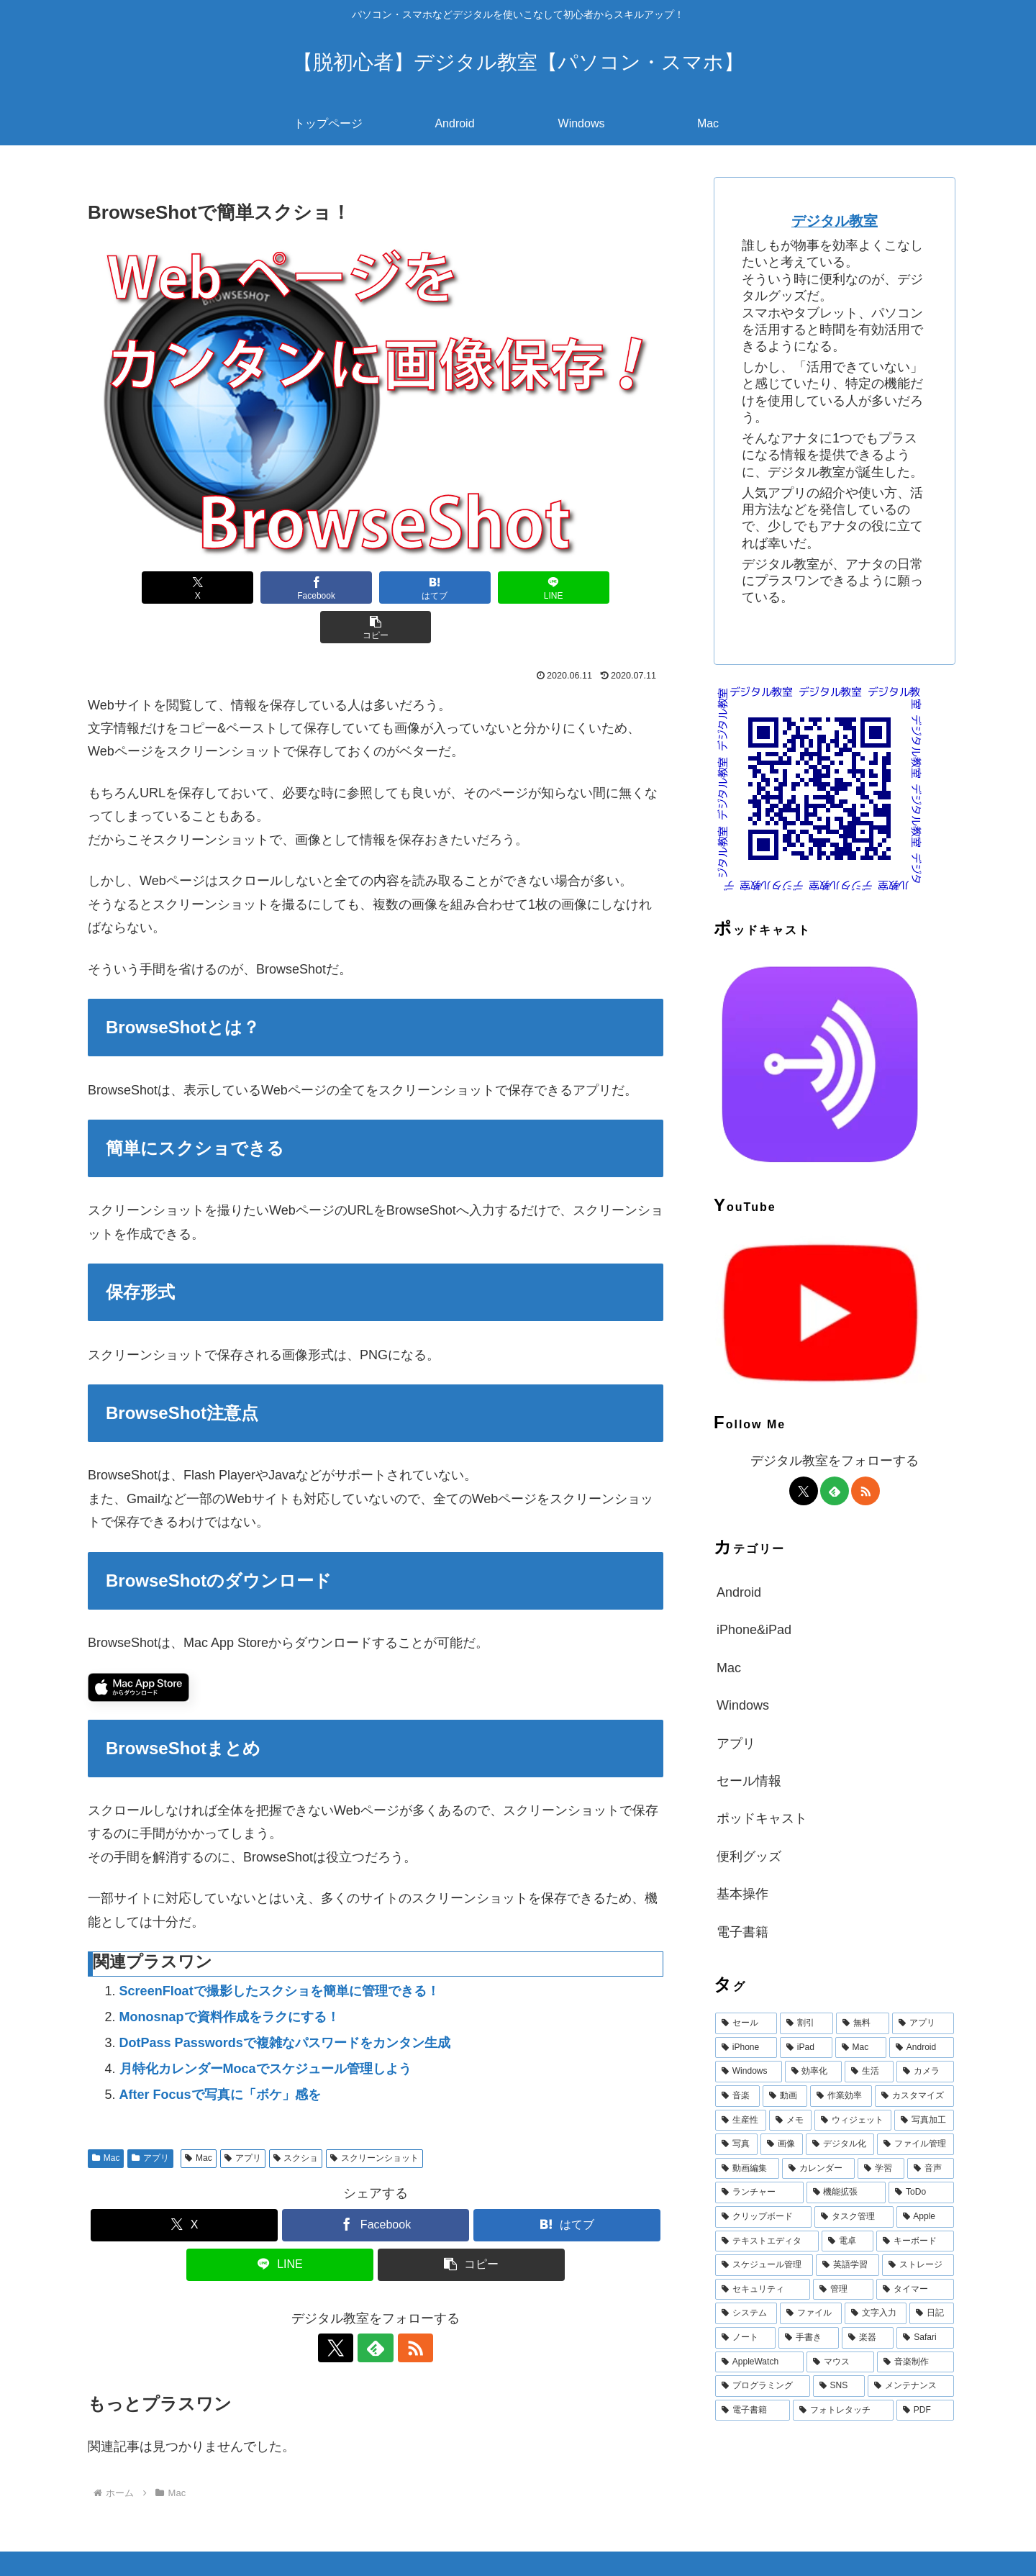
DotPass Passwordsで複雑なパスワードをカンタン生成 (284, 2003)
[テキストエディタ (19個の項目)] (767, 2241)
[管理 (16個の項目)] (843, 2289)
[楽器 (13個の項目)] (868, 2338)
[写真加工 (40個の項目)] (924, 2120)
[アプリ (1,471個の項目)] (923, 2023)
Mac (105, 2118)
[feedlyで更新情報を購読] (375, 2308)
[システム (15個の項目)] (746, 2313)
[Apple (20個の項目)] (925, 2217)
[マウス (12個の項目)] (840, 2362)
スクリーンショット (374, 2118)
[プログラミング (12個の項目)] (762, 2386)
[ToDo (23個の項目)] (921, 2192)
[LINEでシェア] (492, 587)
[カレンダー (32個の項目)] (818, 2169)
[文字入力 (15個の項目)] (875, 2313)
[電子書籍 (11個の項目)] (752, 2410)
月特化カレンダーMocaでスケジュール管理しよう (265, 2029)
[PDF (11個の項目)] (925, 2410)
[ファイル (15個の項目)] (811, 2313)
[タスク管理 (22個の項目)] (854, 2217)
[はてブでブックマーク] (375, 587)
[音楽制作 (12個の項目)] (915, 2362)
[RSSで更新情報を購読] (408, 2308)
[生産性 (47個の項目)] (740, 2120)
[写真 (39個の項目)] (736, 2144)
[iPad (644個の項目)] (806, 2048)
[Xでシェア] (142, 587)
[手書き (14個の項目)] (808, 2338)
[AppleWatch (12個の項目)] (759, 2362)
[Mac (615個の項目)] (860, 2048)
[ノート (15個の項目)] (745, 2338)
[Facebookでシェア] (259, 587)
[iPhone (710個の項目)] (746, 2048)
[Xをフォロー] (342, 2308)
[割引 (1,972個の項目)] (806, 2023)
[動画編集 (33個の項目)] (747, 2169)
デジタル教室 (834, 221)
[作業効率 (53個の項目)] (841, 2096)
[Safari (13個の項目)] (925, 2338)
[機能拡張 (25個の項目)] (846, 2192)
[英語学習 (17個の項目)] (847, 2265)
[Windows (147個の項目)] (748, 2071)
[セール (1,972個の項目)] (746, 2023)
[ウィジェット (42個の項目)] (852, 2120)
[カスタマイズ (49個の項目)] (914, 2096)
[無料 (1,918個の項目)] (862, 2023)
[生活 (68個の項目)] (869, 2071)
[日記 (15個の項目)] (931, 2313)
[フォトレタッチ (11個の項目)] (843, 2410)
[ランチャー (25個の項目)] (759, 2192)
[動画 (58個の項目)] (785, 2096)
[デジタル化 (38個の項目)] (840, 2144)
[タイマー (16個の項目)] (915, 2289)
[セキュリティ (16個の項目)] (762, 2289)
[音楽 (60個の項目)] (737, 2096)
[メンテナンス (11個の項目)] (911, 2386)
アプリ (150, 2118)
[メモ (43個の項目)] (790, 2120)
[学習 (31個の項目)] (881, 2169)
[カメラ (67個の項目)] (925, 2071)
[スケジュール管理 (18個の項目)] (764, 2265)
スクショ (296, 2118)
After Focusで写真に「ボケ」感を (220, 2055)
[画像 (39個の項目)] (781, 2144)
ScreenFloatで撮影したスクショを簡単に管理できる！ (279, 1951)
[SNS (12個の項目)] (839, 2386)
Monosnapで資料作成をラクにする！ (229, 1977)
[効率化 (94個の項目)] (813, 2071)
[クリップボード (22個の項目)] (763, 2217)
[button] (608, 587)
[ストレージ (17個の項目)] (918, 2265)
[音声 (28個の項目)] (930, 2169)
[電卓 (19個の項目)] (847, 2241)
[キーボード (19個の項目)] (915, 2241)
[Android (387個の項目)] (921, 2048)
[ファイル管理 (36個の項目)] (915, 2144)
